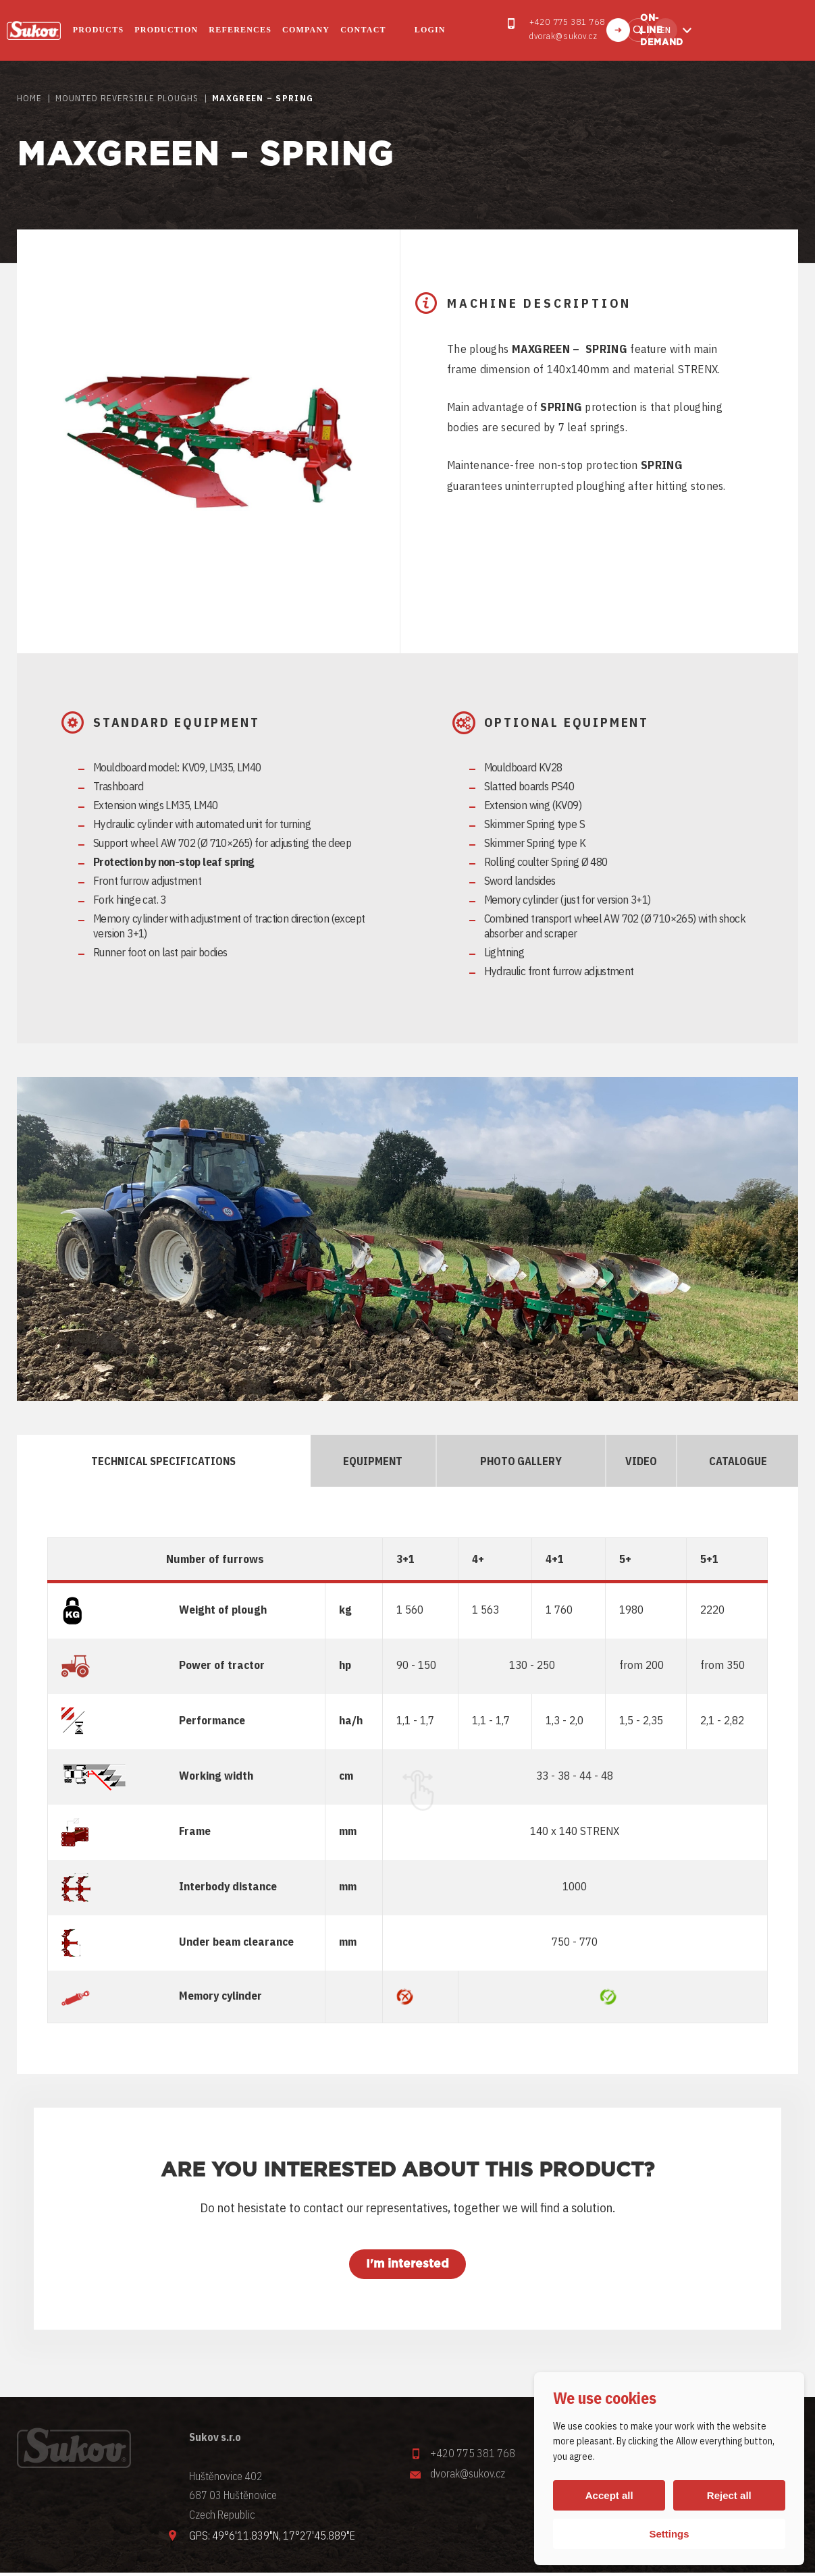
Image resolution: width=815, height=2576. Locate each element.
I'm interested (407, 2267)
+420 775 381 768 (566, 22)
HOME (29, 98)
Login (430, 29)
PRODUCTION (166, 29)
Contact (363, 29)
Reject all (728, 2495)
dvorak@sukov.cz (563, 36)
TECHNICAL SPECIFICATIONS (166, 1461)
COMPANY (306, 29)
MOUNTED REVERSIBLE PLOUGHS (127, 98)
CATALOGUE (738, 1461)
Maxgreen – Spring (262, 98)
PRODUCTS (98, 29)
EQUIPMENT (378, 1461)
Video (643, 1461)
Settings (669, 2534)
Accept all (611, 2495)
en (665, 30)
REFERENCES (240, 29)
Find (638, 30)
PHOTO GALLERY (525, 1461)
